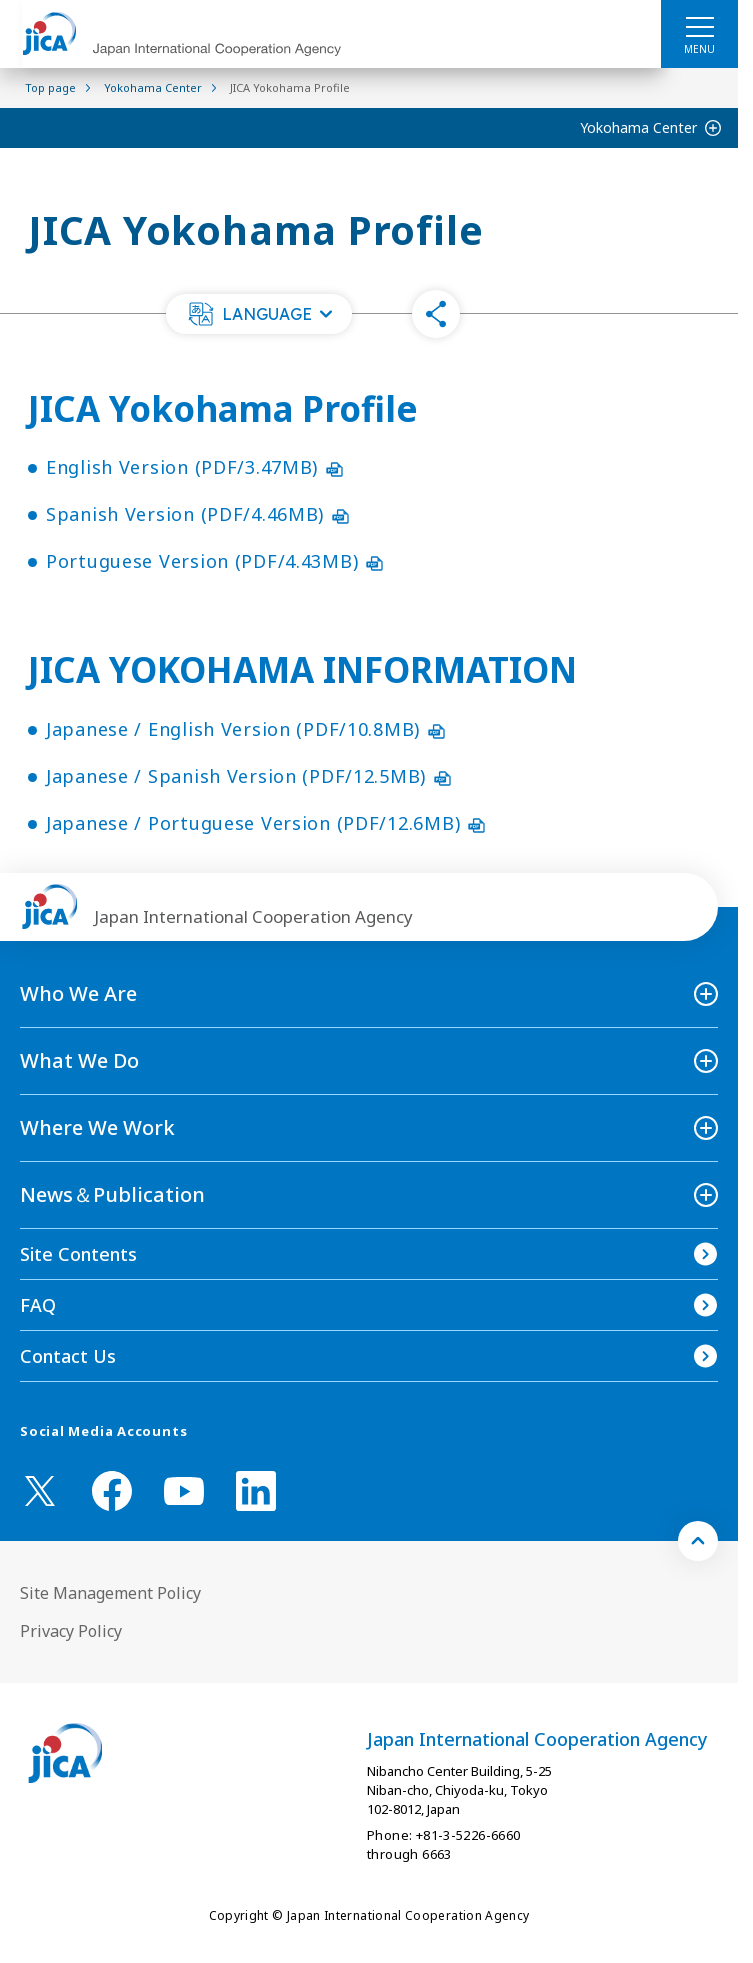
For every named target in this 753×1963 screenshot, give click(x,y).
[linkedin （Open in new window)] (256, 1491)
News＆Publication (112, 1194)
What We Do (79, 1060)
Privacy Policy (71, 1631)
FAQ (38, 1305)
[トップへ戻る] (698, 1541)
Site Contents (78, 1254)
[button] (259, 314)
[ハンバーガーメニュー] (699, 26)
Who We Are (78, 993)
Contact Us (68, 1356)
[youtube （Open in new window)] (184, 1491)
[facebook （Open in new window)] (112, 1491)
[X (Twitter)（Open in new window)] (40, 1491)
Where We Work (97, 1127)
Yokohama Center (638, 127)
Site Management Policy (110, 1593)
